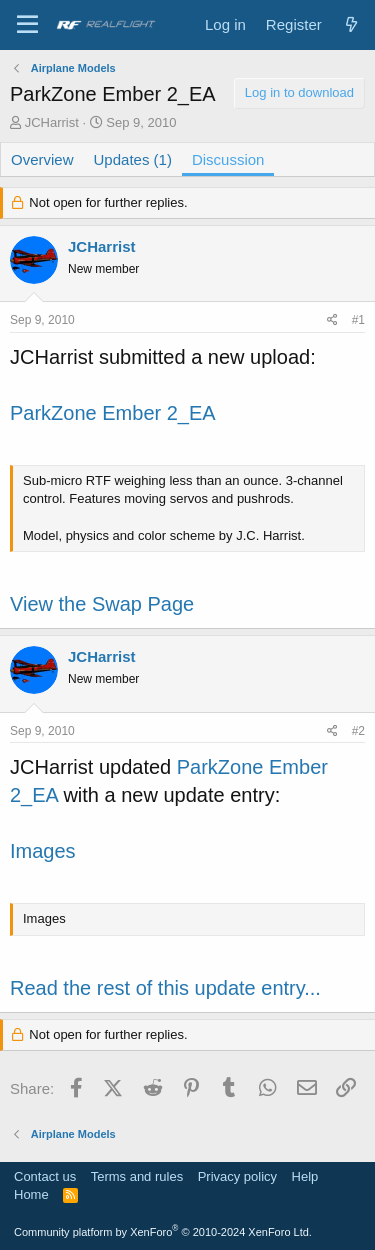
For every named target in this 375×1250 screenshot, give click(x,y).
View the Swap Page (102, 604)
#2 (358, 731)
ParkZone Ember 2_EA (113, 413)
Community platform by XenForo (163, 1232)
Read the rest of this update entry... (165, 988)
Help (305, 1176)
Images (43, 851)
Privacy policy (237, 1176)
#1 (358, 320)
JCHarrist (52, 122)
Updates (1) (133, 159)
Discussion (228, 159)
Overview (42, 159)
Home (31, 1194)
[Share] (332, 320)
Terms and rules (137, 1176)
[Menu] (27, 25)
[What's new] (351, 24)
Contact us (45, 1176)
